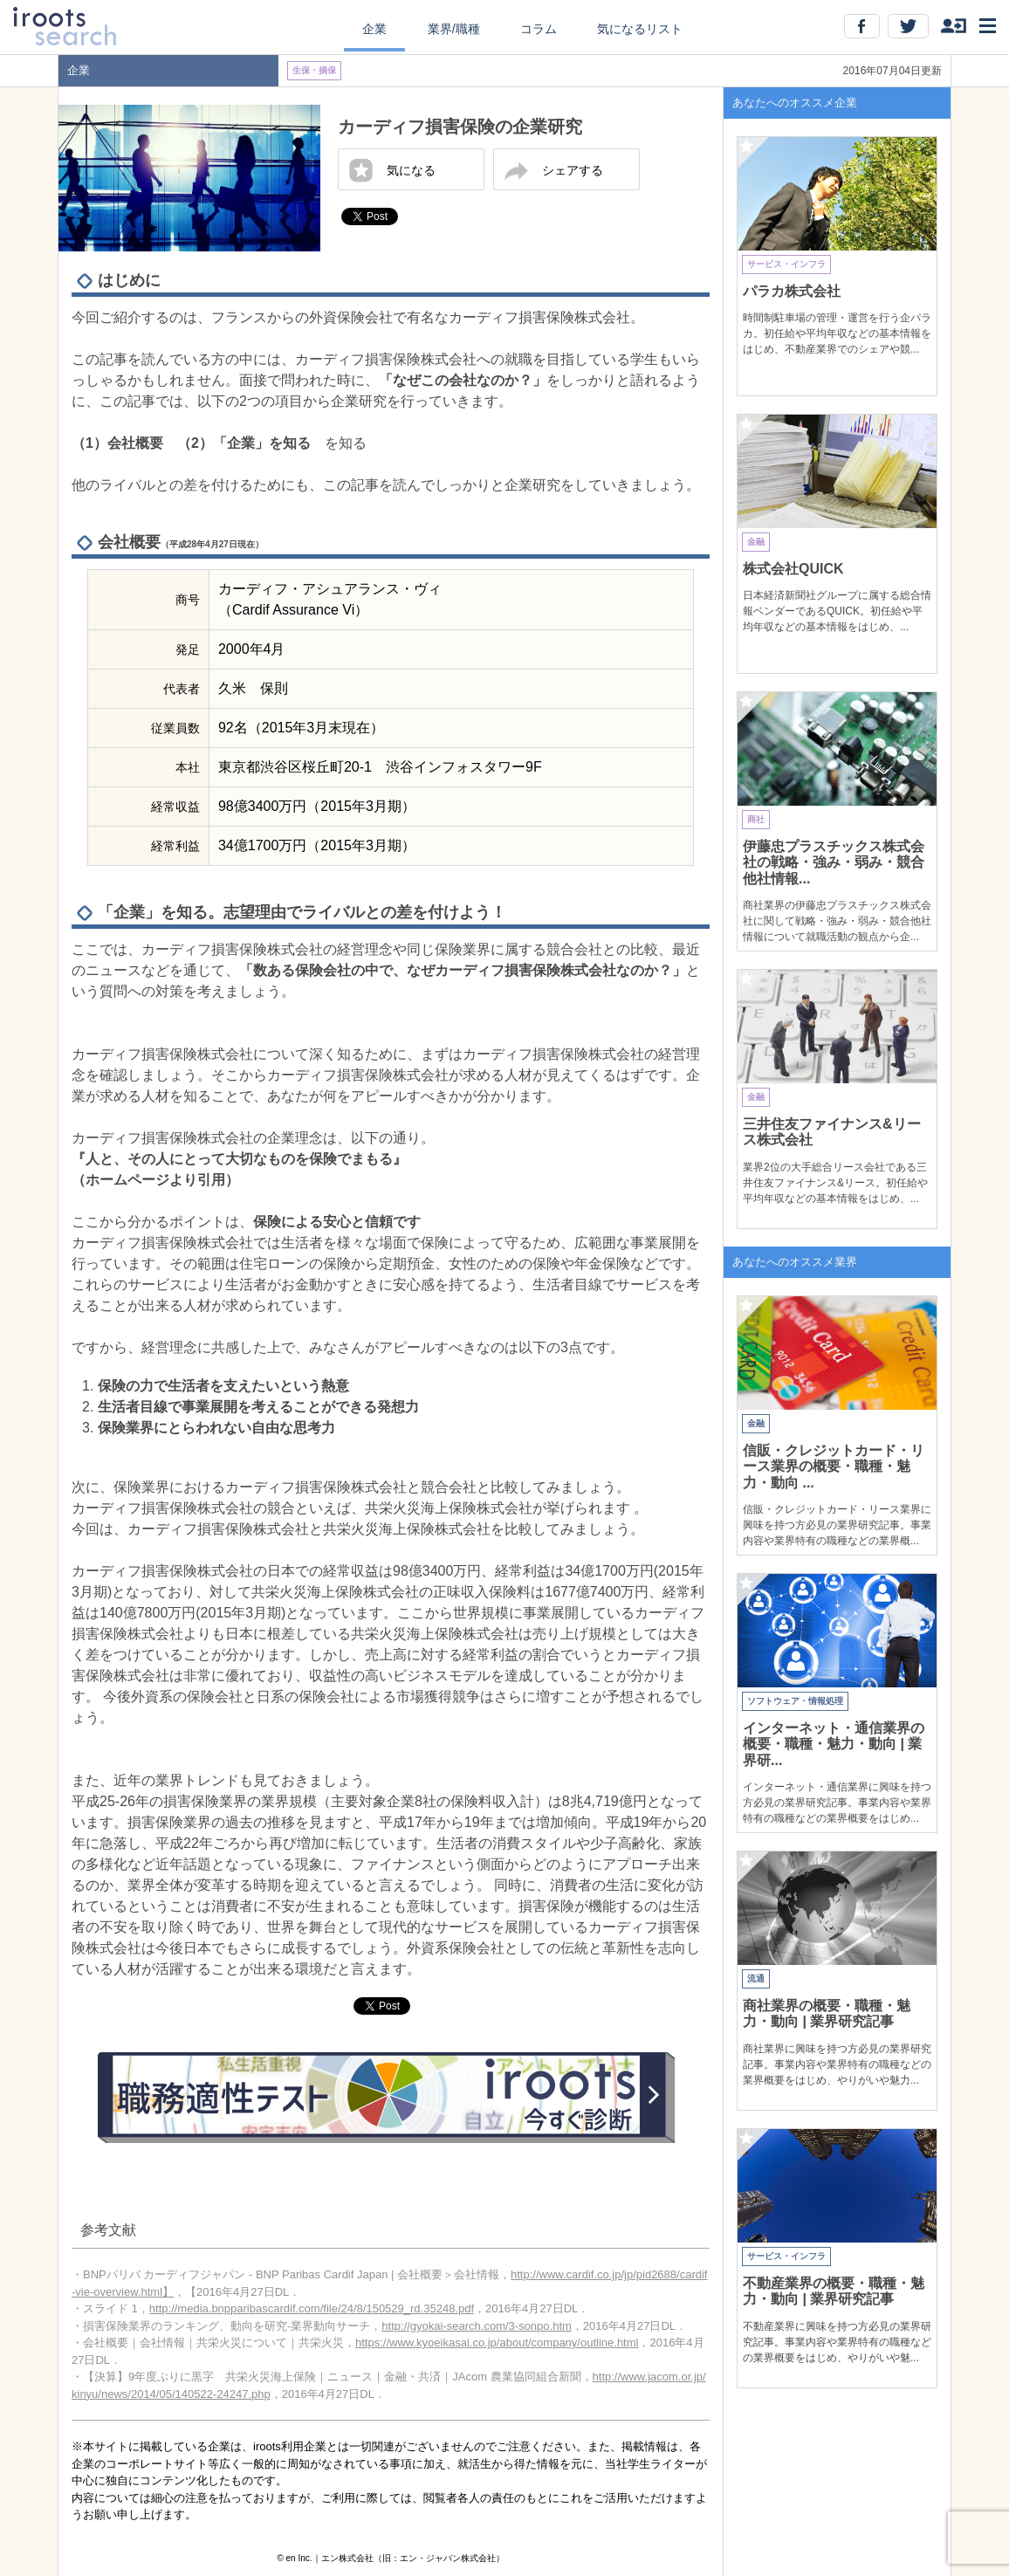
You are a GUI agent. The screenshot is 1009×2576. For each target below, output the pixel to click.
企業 (374, 29)
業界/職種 (454, 29)
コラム (538, 29)
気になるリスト (640, 29)
